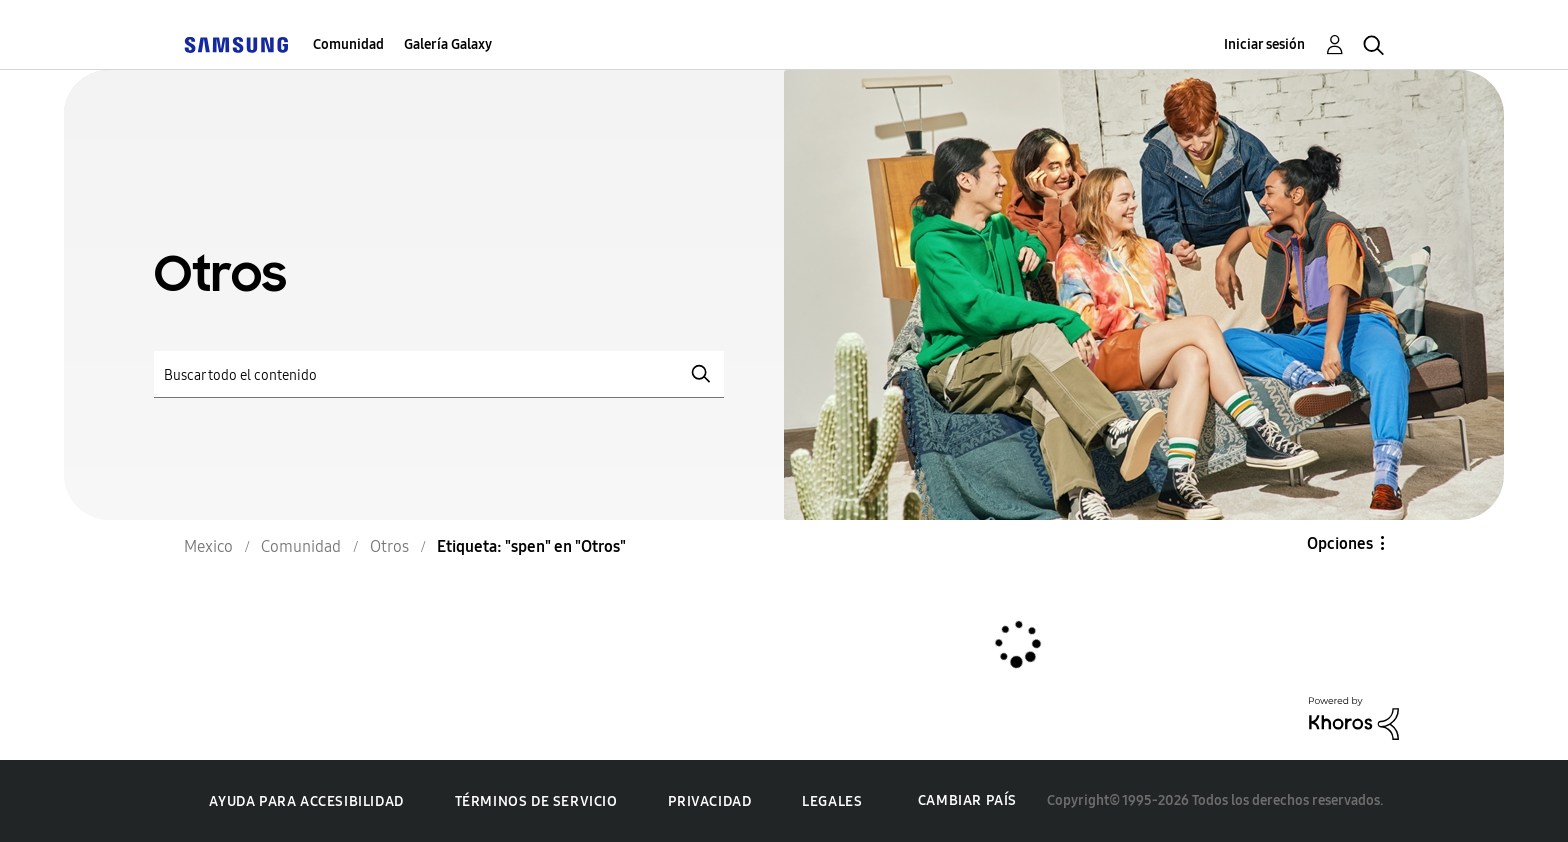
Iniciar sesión (1264, 44)
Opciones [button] (1340, 543)
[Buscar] (439, 374)
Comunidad (348, 44)
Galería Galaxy (448, 44)
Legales (832, 801)
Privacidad (709, 801)
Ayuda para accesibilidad (306, 801)
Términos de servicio (536, 801)
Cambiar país (967, 800)
